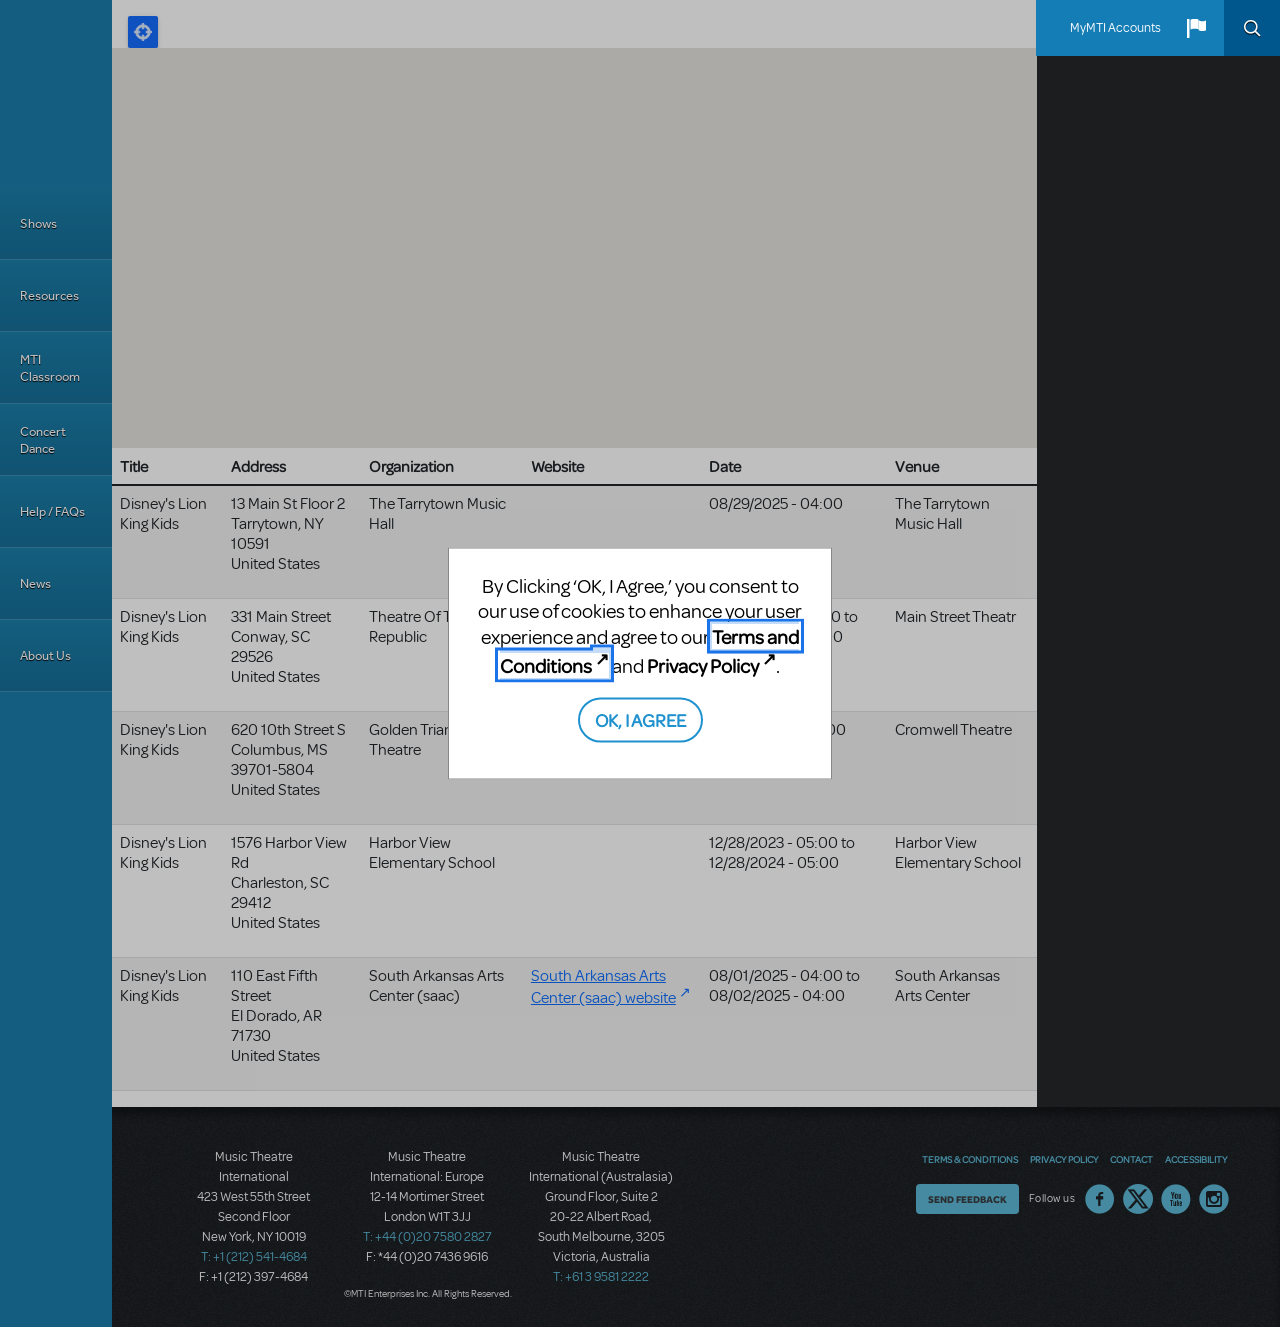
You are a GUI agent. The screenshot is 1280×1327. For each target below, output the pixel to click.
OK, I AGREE (640, 718)
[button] (1196, 28)
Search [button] (1252, 28)
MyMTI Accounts (1115, 28)
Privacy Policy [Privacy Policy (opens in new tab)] (703, 665)
